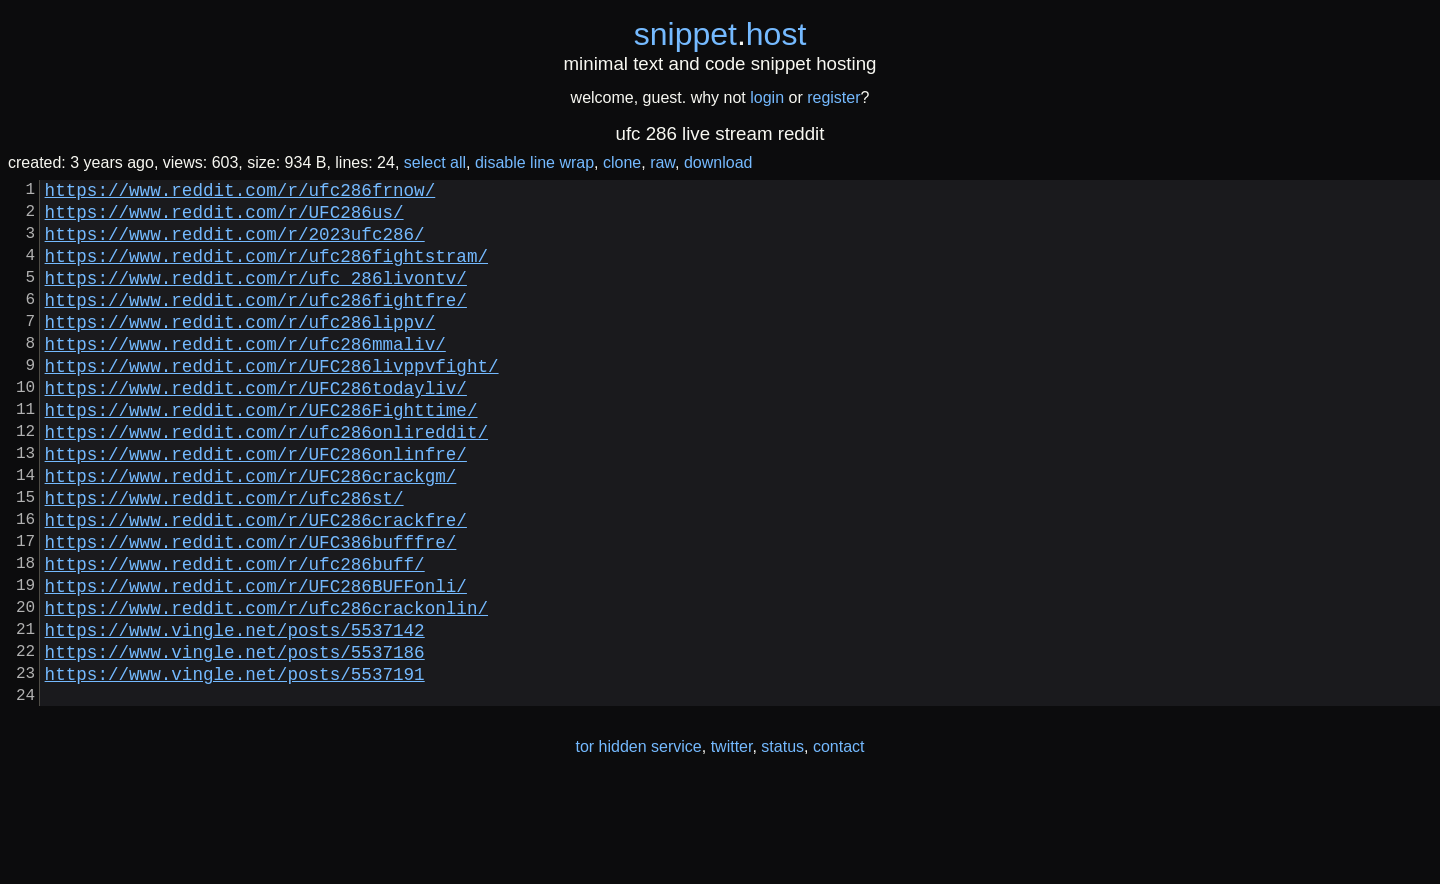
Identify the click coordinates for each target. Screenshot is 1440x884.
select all (435, 162)
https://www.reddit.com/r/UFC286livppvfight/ (272, 401)
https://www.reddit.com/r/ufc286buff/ (235, 635)
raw (662, 162)
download (718, 162)
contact (839, 842)
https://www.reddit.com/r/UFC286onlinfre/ (256, 505)
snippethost (720, 34)
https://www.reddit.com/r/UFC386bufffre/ (251, 609)
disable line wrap (534, 162)
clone (622, 162)
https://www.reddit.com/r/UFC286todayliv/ (256, 427)
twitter (732, 842)
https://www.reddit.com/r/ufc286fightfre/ (256, 323)
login (767, 97)
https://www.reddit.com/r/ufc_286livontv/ (256, 297)
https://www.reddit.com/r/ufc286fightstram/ (266, 271)
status (782, 842)
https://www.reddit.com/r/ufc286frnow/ (240, 193)
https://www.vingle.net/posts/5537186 (235, 739)
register (833, 97)
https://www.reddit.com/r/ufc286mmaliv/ (245, 375)
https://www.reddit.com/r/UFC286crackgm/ (251, 531)
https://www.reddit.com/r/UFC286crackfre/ (256, 583)
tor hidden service (638, 842)
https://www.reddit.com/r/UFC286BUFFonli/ (256, 661)
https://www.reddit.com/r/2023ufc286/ (235, 245)
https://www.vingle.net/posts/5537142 (235, 713)
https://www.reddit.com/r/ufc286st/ (224, 557)
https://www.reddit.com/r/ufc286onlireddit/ (266, 479)
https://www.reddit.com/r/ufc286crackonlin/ (266, 687)
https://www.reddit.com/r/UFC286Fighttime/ (261, 453)
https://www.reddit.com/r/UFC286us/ (224, 219)
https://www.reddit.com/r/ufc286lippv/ (240, 349)
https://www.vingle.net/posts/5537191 (235, 765)
